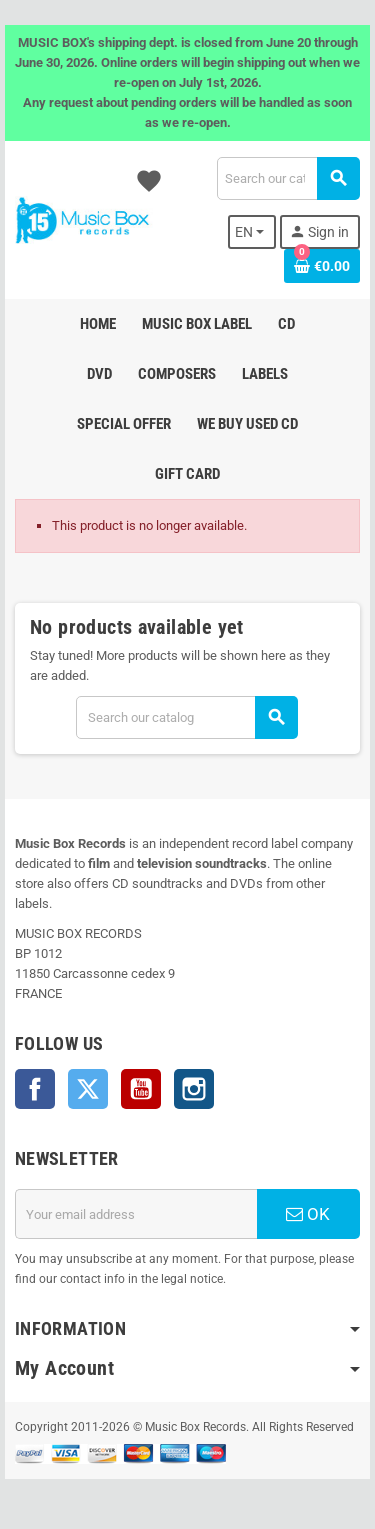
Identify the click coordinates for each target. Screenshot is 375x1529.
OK (308, 1214)
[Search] (288, 178)
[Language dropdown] (252, 232)
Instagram (194, 1089)
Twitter (88, 1089)
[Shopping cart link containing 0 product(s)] (322, 266)
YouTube (141, 1089)
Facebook (35, 1089)
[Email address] (136, 1214)
